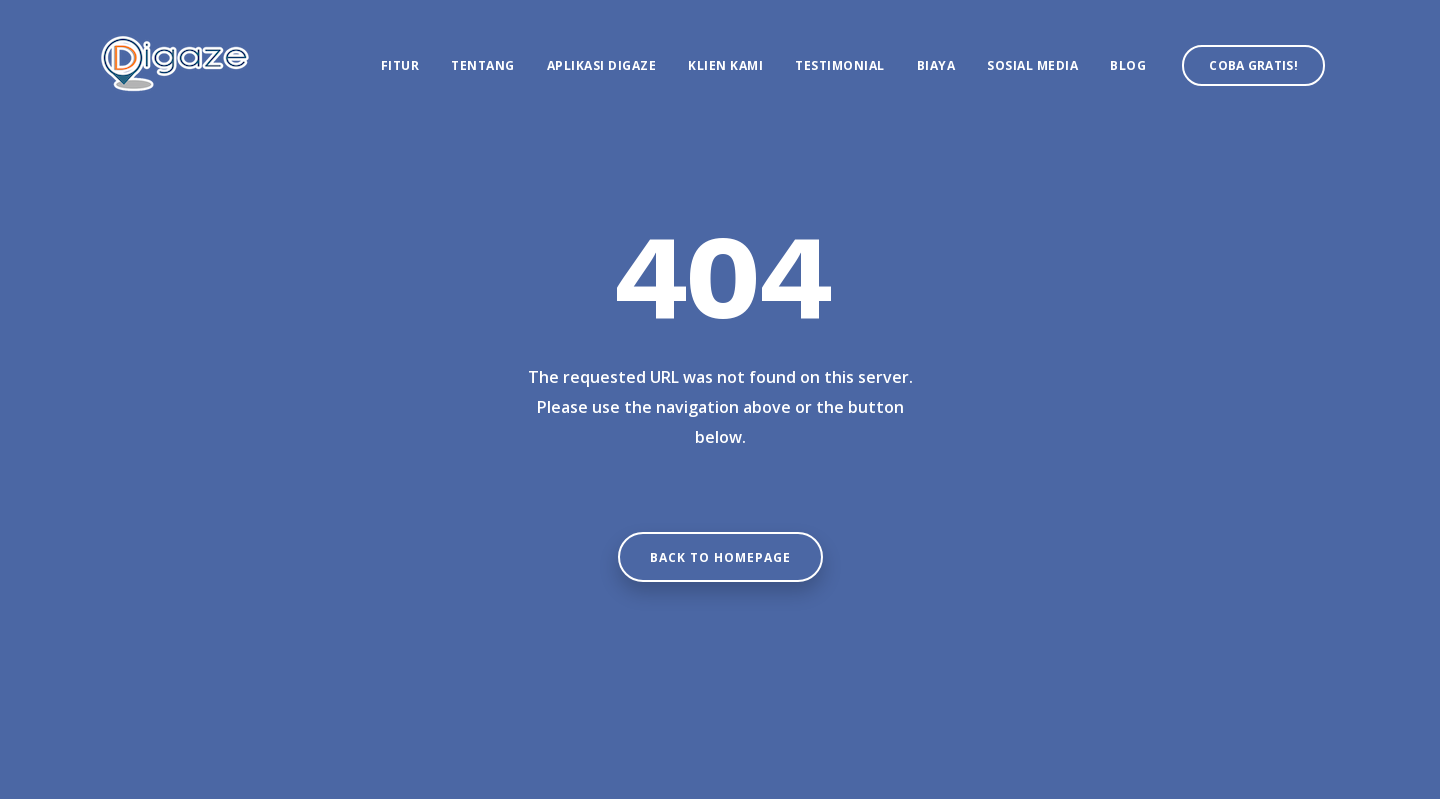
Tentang (483, 65)
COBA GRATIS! (1253, 65)
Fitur (400, 65)
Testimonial (840, 65)
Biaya (936, 65)
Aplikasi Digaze (602, 65)
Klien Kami (725, 65)
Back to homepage (720, 557)
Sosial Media (1032, 65)
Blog (1128, 65)
